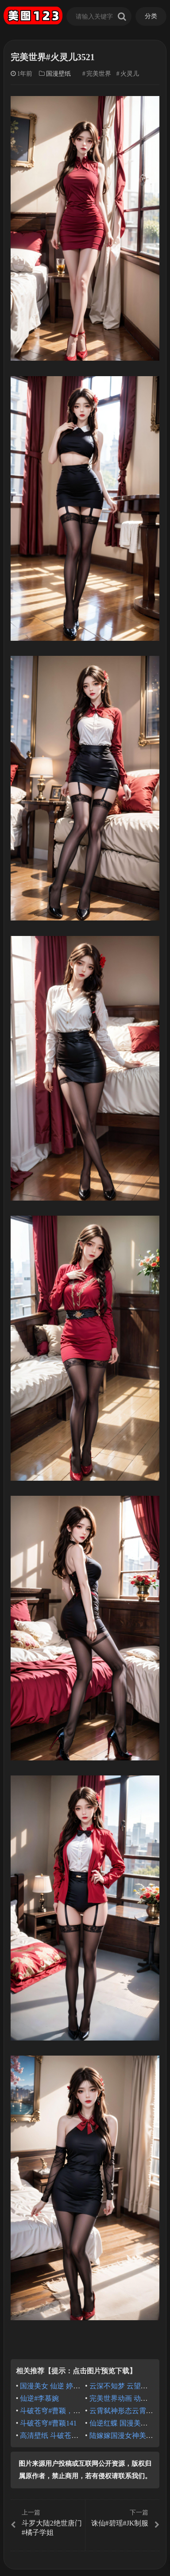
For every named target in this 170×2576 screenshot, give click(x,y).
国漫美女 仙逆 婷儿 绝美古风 (65, 2386)
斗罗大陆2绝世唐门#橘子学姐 (47, 2522)
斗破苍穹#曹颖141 (48, 2423)
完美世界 (98, 73)
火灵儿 (129, 73)
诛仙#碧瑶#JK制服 (123, 2518)
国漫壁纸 (58, 73)
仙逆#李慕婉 (39, 2398)
